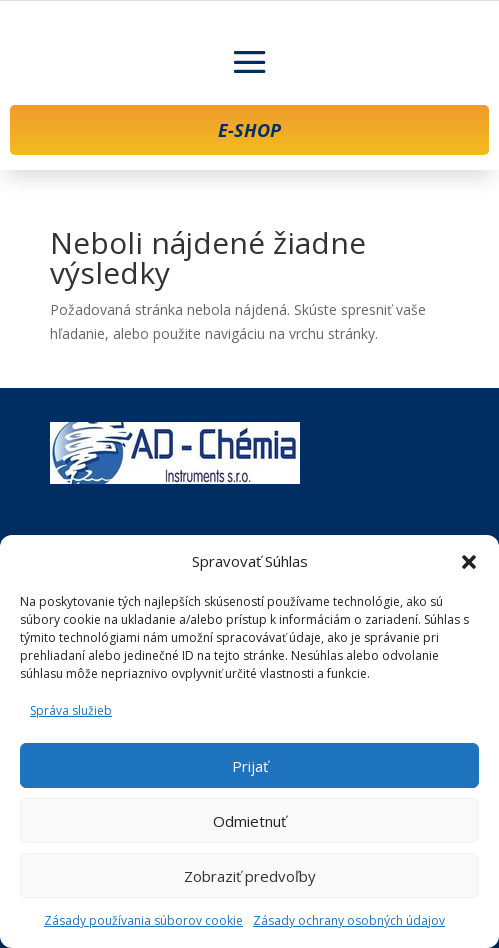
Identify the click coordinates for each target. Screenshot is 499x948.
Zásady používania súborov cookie (143, 920)
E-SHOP (249, 130)
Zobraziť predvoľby (250, 876)
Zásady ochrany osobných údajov (349, 920)
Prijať (250, 766)
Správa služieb (71, 710)
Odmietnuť (249, 821)
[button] (469, 562)
